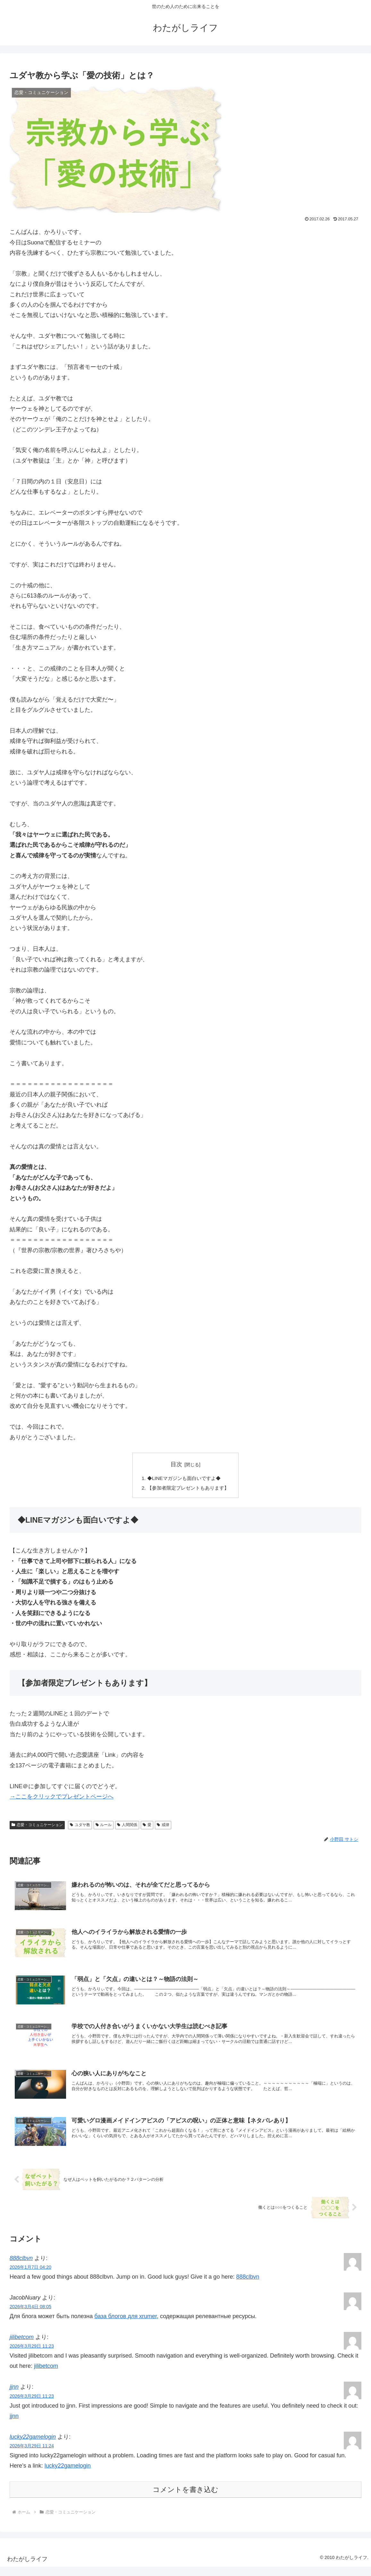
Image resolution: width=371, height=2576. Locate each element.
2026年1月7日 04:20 (30, 2276)
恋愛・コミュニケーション (37, 1826)
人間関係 (127, 1826)
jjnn (14, 2396)
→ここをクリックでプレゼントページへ (62, 1798)
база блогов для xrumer (125, 2325)
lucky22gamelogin (33, 2446)
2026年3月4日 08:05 (30, 2315)
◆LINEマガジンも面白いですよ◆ (184, 1479)
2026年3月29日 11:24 (32, 2455)
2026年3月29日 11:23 (32, 2355)
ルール (104, 1826)
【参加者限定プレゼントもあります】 (188, 1489)
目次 (176, 1464)
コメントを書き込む (185, 2499)
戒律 (163, 1826)
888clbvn (21, 2267)
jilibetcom (22, 2346)
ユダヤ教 (80, 1826)
